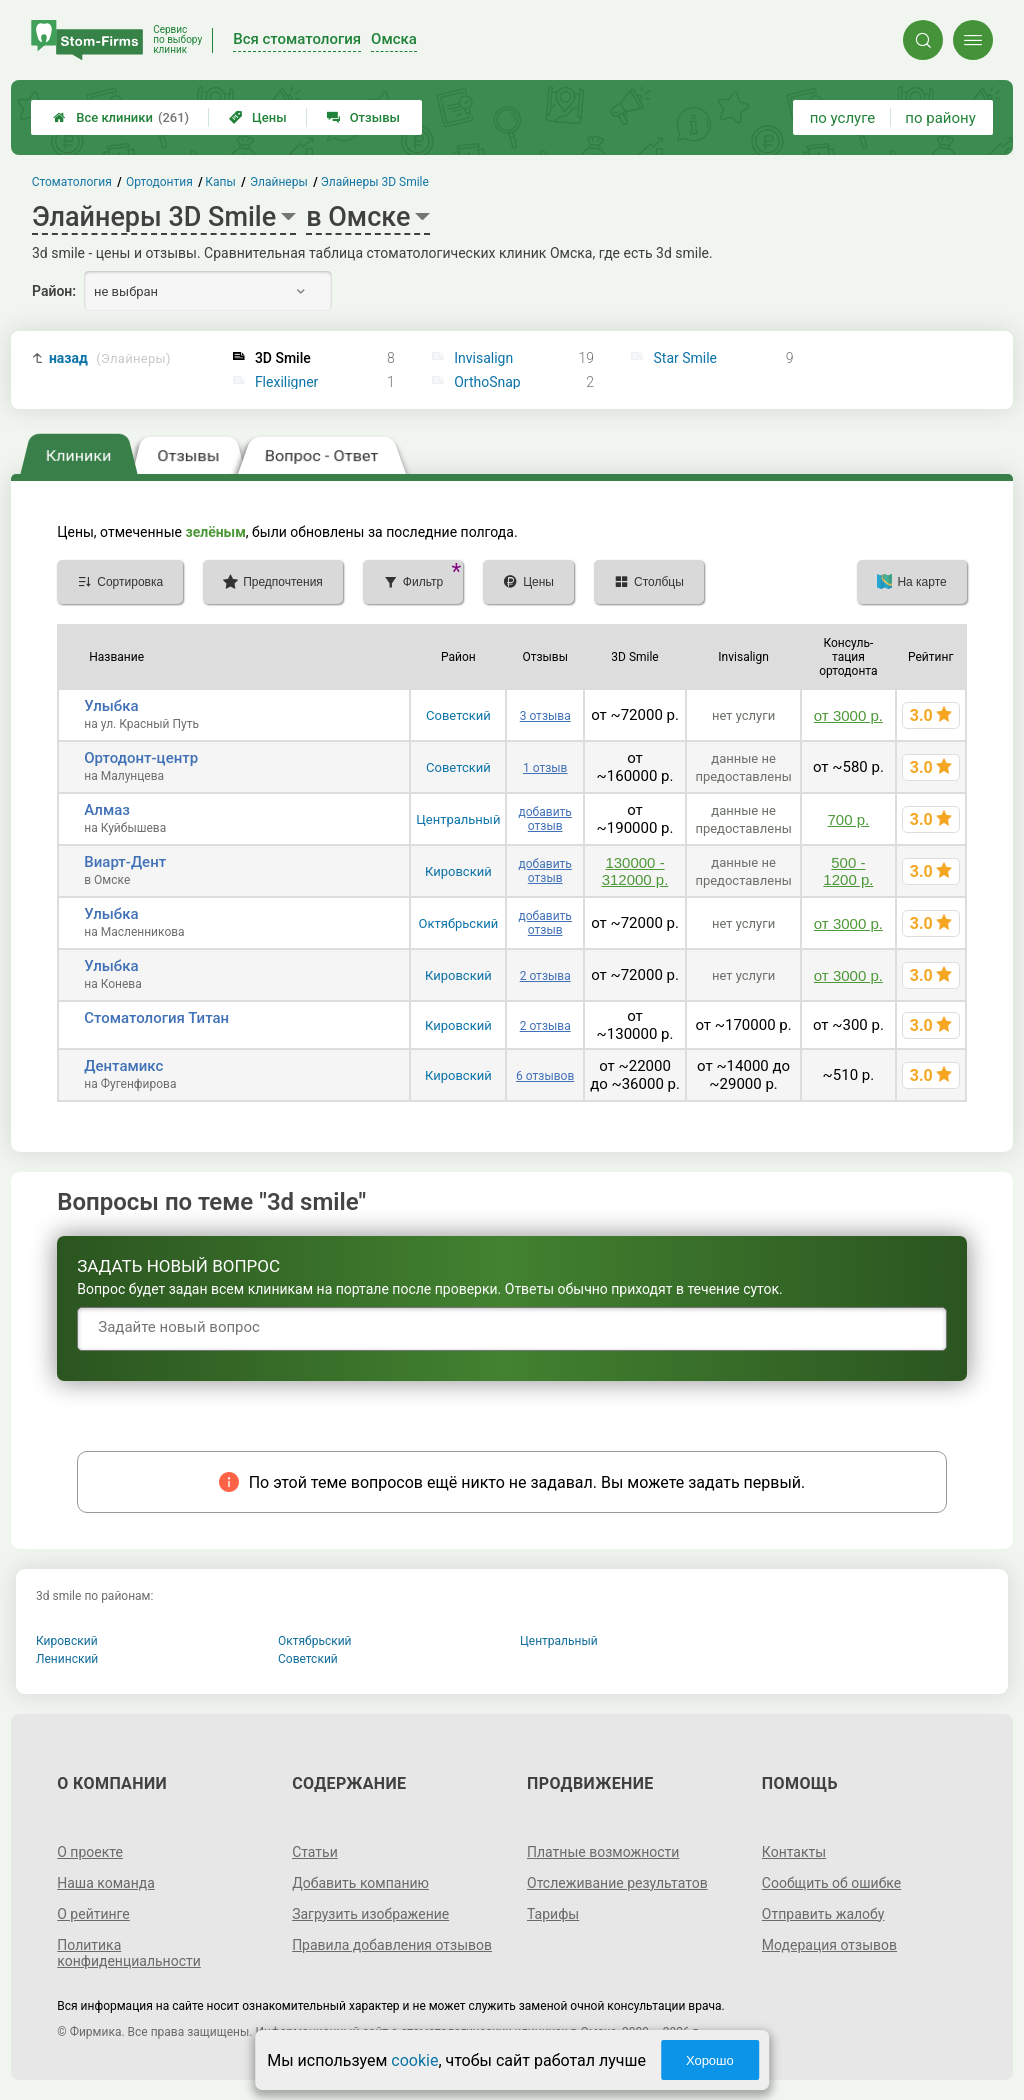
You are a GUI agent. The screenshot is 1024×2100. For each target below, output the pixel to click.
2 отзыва (545, 976)
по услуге (843, 118)
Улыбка (111, 706)
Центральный (458, 819)
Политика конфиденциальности (129, 1953)
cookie (414, 2060)
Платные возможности (603, 1852)
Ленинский (67, 1659)
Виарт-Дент (125, 862)
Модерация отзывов (829, 1945)
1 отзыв (545, 768)
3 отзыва (545, 716)
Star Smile (686, 358)
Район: (54, 291)
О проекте (90, 1852)
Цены (258, 117)
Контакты (794, 1852)
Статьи (315, 1852)
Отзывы (363, 117)
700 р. (849, 819)
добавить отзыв (545, 819)
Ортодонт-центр (141, 758)
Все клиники (121, 117)
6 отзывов (545, 1076)
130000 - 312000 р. (635, 871)
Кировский (458, 871)
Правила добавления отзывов (392, 1945)
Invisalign (483, 358)
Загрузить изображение (370, 1914)
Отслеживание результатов (617, 1883)
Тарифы (553, 1914)
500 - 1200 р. (848, 871)
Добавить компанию (360, 1883)
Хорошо (710, 2060)
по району (940, 118)
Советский (458, 715)
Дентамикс (123, 1066)
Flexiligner (287, 382)
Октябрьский (459, 923)
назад (110, 358)
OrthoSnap (487, 382)
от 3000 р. (848, 715)
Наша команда (106, 1883)
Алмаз (107, 810)
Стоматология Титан (156, 1018)
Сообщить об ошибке (831, 1883)
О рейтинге (93, 1914)
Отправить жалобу (823, 1914)
